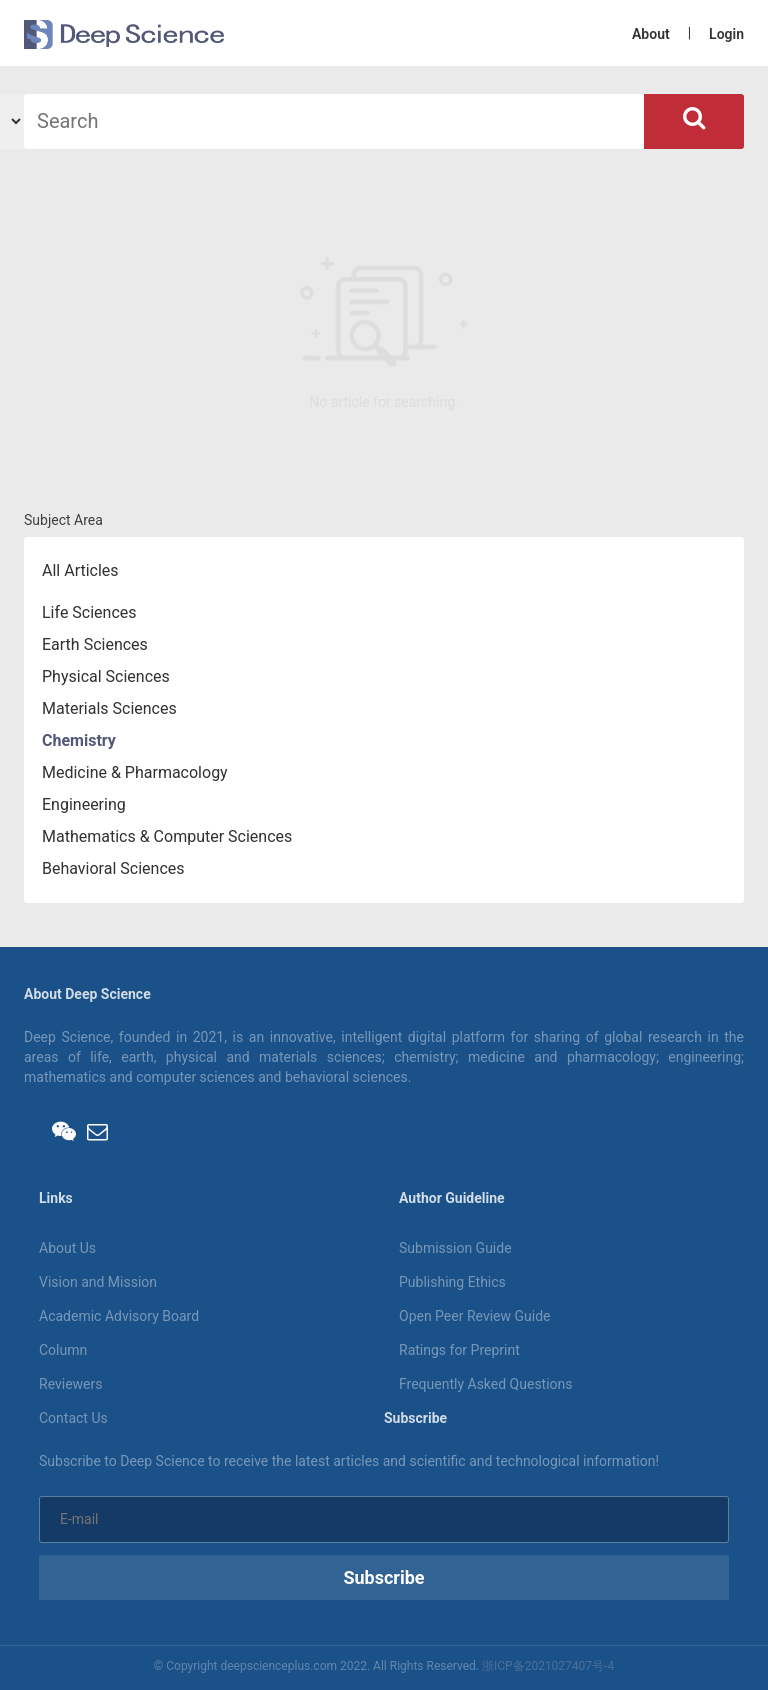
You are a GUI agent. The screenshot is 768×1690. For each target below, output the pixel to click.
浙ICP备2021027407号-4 (548, 1666)
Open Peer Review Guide (474, 1316)
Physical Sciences (106, 676)
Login (726, 34)
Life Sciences (89, 612)
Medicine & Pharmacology (135, 772)
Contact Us (73, 1418)
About (651, 34)
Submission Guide (455, 1248)
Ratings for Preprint (459, 1350)
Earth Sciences (95, 644)
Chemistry (79, 740)
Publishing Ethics (452, 1282)
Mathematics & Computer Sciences (167, 836)
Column (63, 1350)
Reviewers (71, 1384)
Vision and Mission (98, 1282)
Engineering (84, 804)
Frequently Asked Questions (486, 1384)
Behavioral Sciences (113, 868)
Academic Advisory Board (119, 1316)
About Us (67, 1248)
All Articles (80, 570)
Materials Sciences (109, 708)
